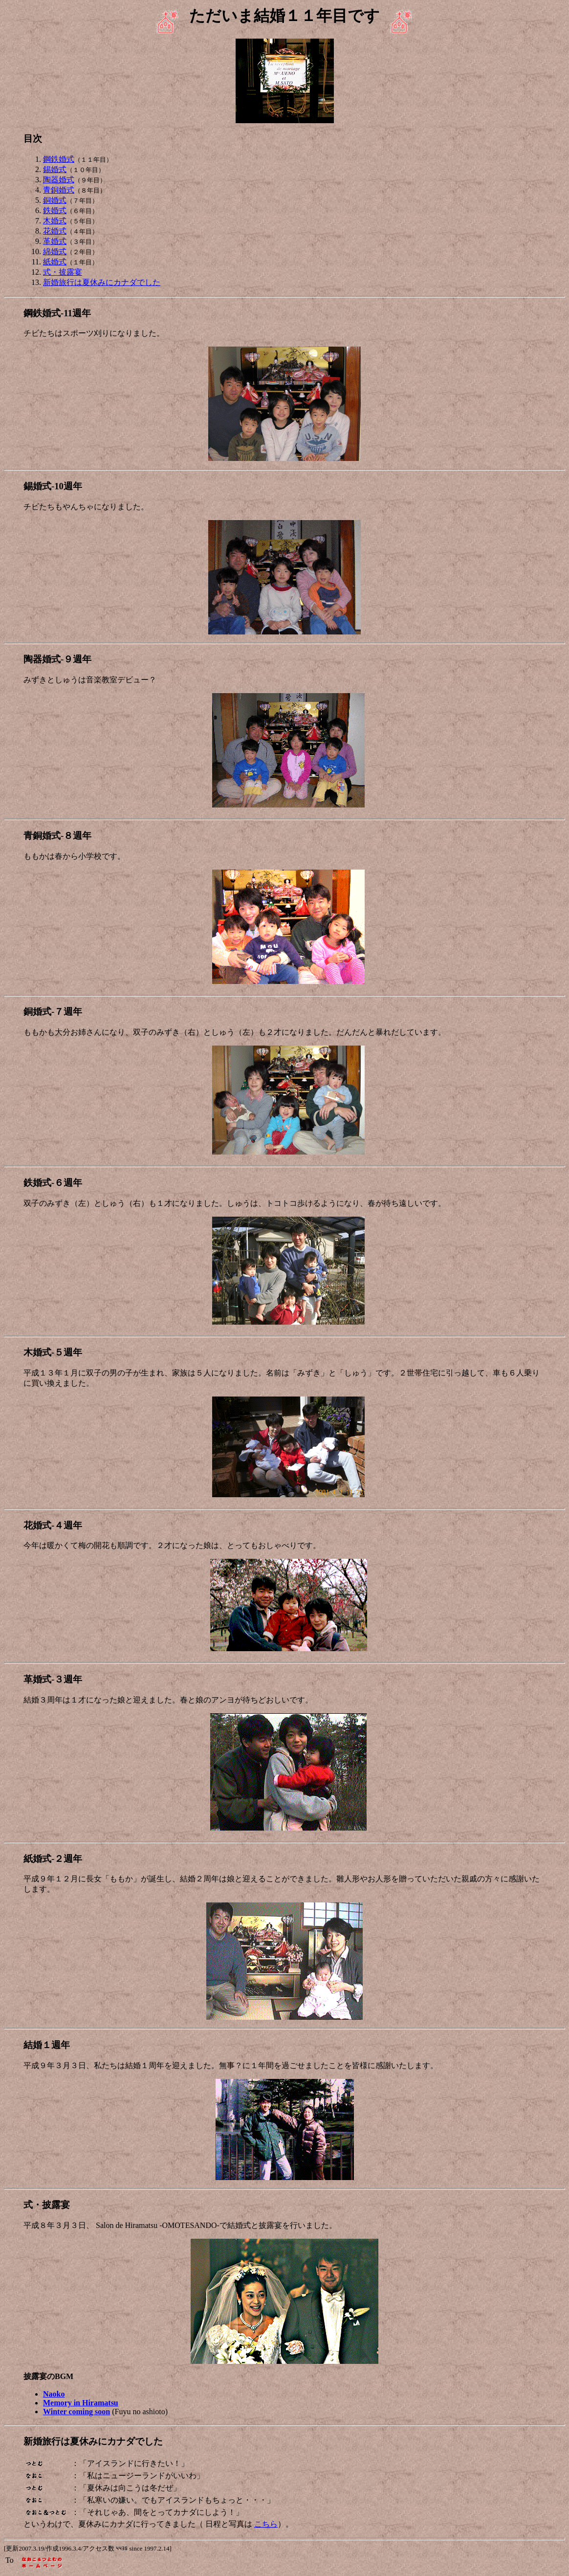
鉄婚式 (54, 210)
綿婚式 (54, 251)
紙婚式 (54, 262)
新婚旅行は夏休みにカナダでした (101, 282)
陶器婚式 (58, 179)
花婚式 (54, 231)
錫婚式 (54, 169)
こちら (266, 2524)
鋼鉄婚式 (58, 159)
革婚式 (54, 241)
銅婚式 (54, 200)
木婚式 (54, 221)
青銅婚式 (58, 190)
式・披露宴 (62, 272)
